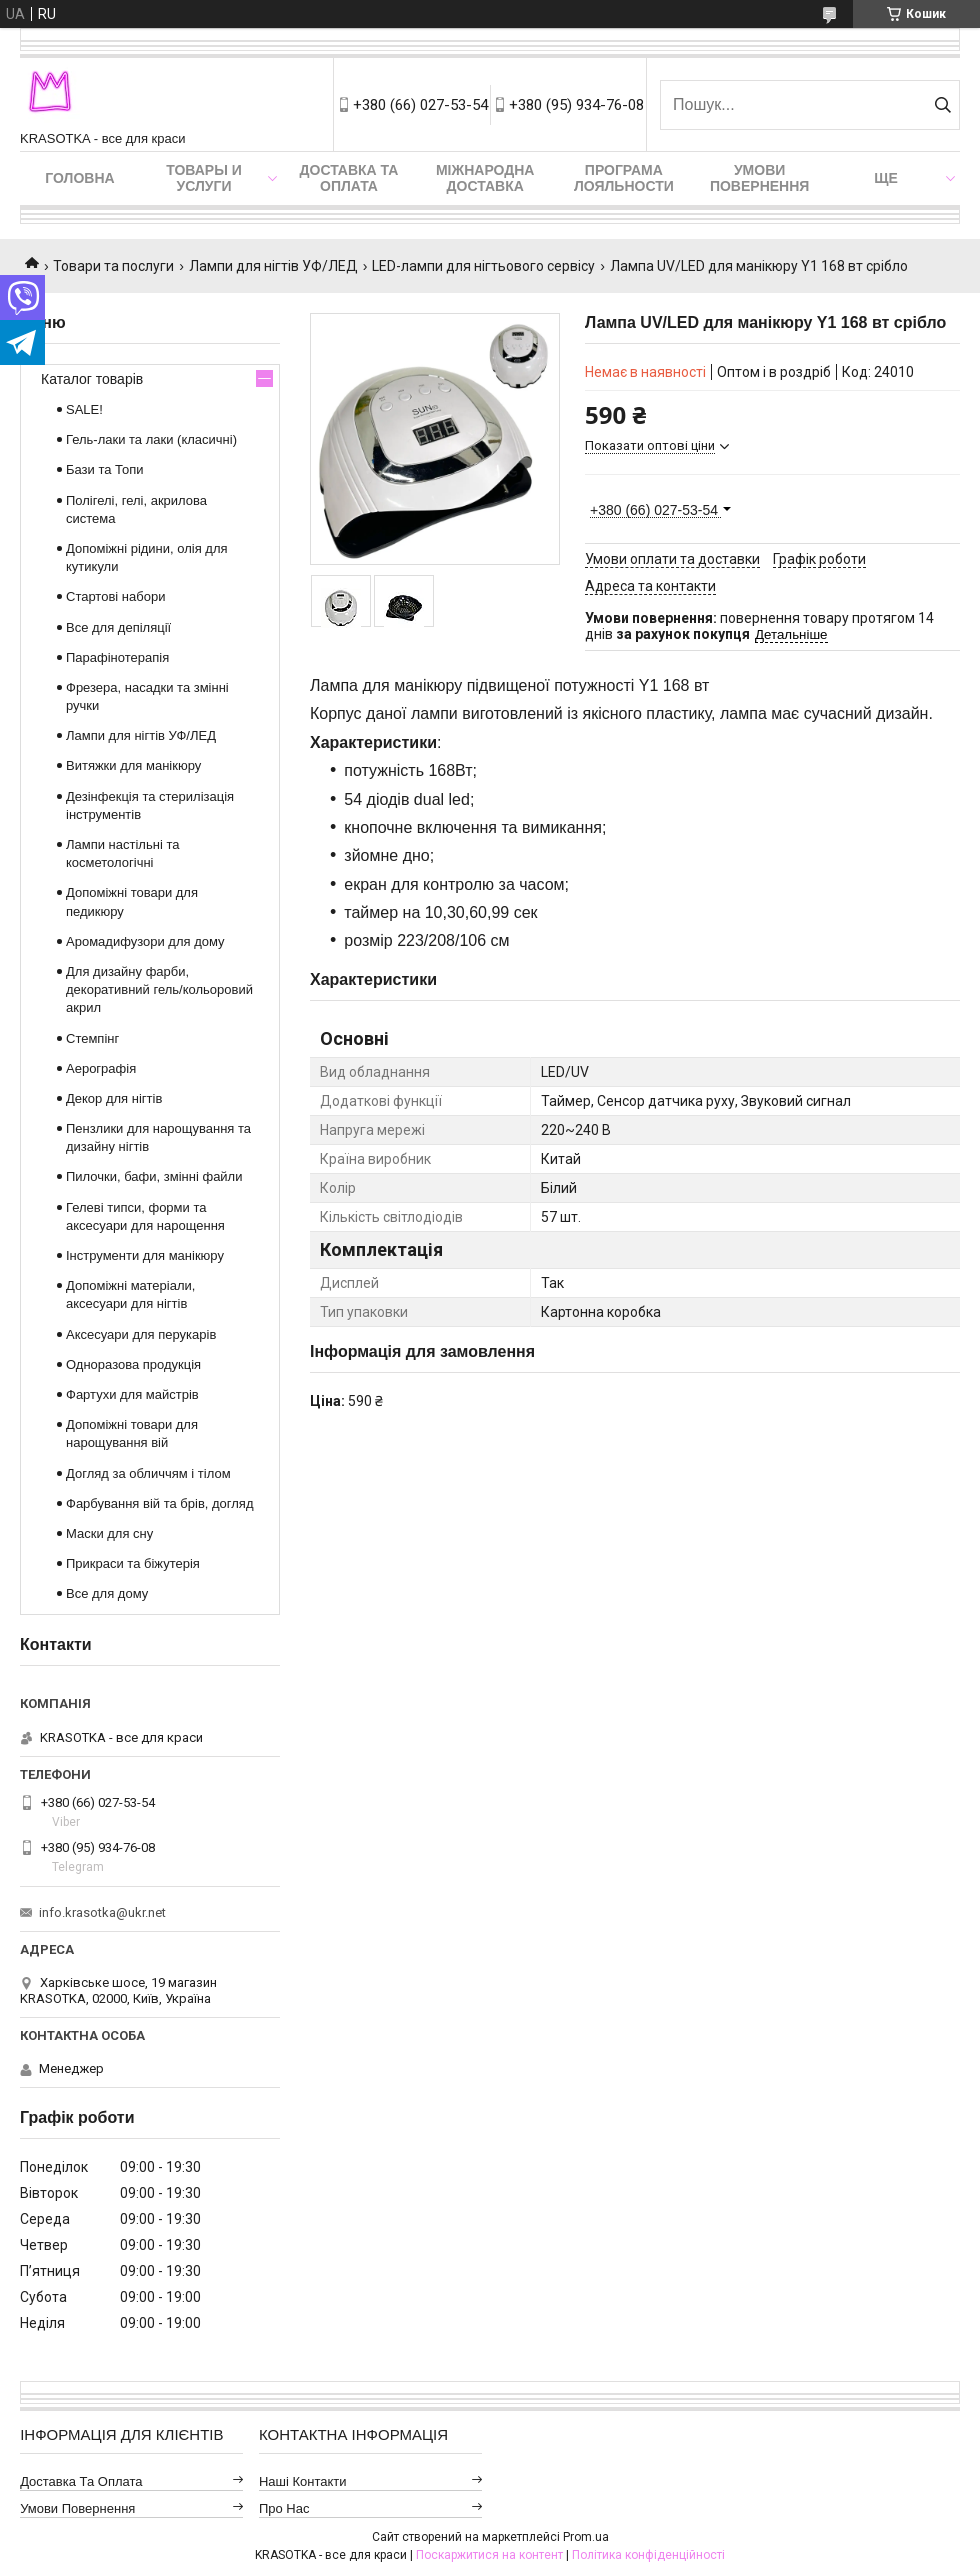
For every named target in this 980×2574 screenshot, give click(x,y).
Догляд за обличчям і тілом (148, 1473)
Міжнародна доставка (485, 178)
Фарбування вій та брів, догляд (160, 1503)
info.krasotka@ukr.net (102, 1912)
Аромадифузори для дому (145, 941)
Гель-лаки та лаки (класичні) (151, 439)
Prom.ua (586, 2537)
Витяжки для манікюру (133, 765)
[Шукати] (942, 105)
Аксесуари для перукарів (141, 1334)
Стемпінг (92, 1038)
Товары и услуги (204, 178)
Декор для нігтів (114, 1098)
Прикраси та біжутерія (133, 1563)
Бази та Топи (105, 469)
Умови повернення (759, 178)
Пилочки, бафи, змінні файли (154, 1176)
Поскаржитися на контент (489, 2555)
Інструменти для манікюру (145, 1255)
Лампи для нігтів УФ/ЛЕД (273, 266)
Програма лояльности (624, 178)
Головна (79, 178)
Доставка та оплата (349, 178)
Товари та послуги (113, 266)
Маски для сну (109, 1533)
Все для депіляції (118, 627)
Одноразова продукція (133, 1364)
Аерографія (101, 1068)
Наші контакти (303, 2481)
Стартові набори (115, 596)
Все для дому (107, 1593)
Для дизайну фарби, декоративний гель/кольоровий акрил (159, 989)
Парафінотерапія (117, 657)
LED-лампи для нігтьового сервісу (483, 266)
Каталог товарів (92, 379)
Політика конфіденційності (648, 2555)
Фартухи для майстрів (132, 1394)
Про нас (284, 2508)
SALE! (84, 409)
